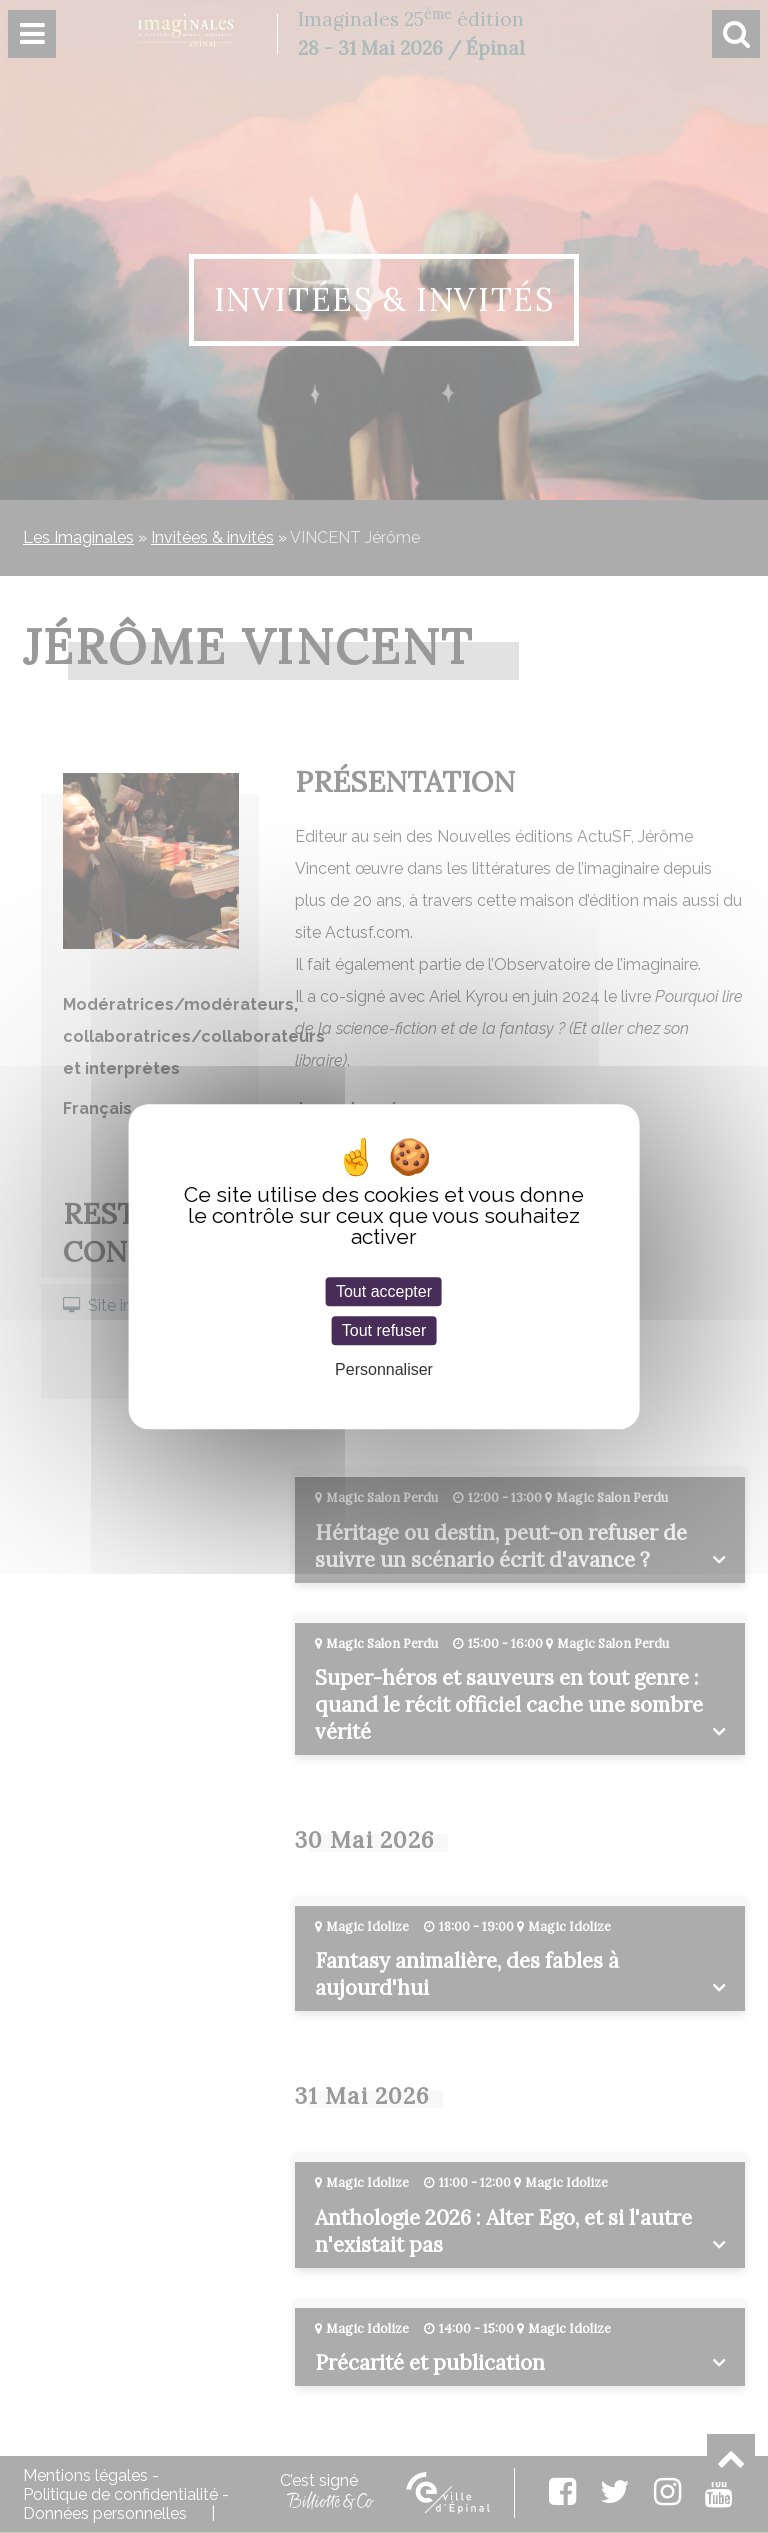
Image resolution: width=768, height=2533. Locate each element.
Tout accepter (384, 1291)
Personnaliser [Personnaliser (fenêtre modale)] (384, 1369)
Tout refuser (384, 1330)
